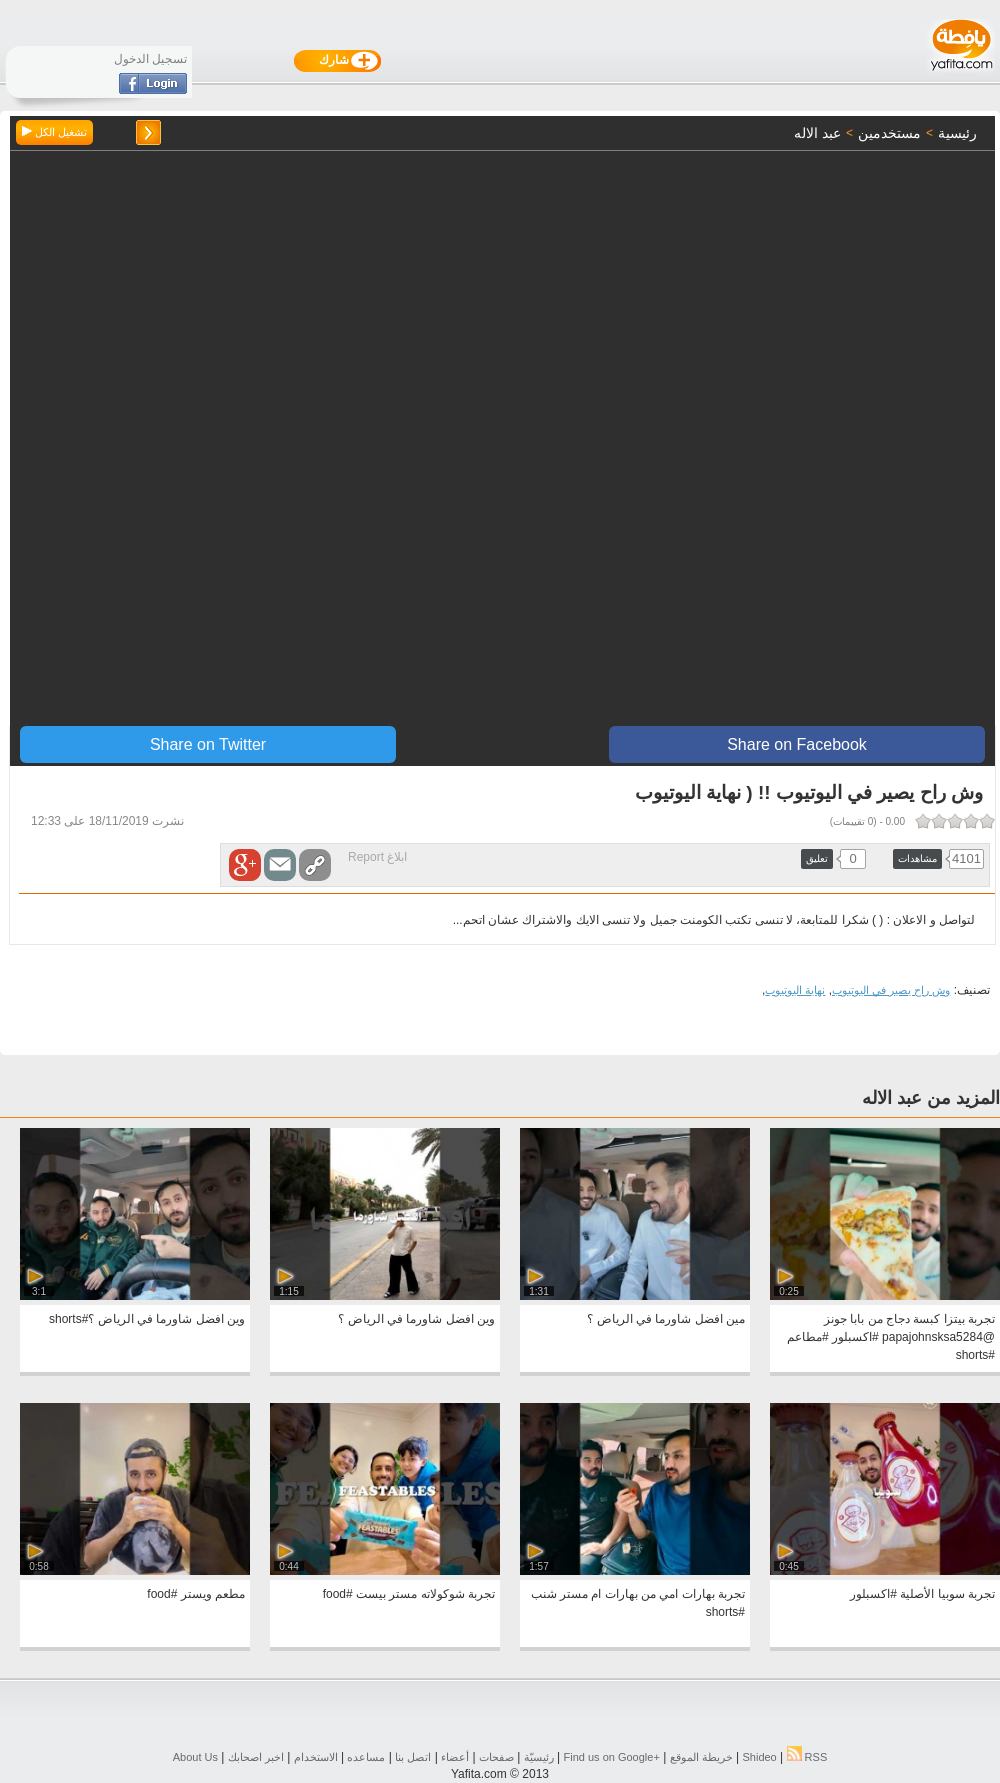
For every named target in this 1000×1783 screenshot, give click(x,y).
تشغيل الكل (54, 132)
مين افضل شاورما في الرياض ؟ (666, 1319)
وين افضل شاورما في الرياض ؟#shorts (147, 1319)
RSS (807, 1757)
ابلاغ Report (377, 857)
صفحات (496, 1757)
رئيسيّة (539, 1757)
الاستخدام (316, 1757)
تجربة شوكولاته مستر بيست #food (409, 1594)
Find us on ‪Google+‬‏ (612, 1757)
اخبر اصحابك (256, 1757)
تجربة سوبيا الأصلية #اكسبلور (922, 1594)
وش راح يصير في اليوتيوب (891, 990)
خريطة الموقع (701, 1757)
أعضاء (455, 1757)
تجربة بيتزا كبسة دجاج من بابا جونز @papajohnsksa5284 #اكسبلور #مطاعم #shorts (891, 1337)
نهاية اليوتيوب (795, 990)
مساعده (366, 1757)
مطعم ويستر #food (196, 1594)
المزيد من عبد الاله (931, 1098)
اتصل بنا (413, 1757)
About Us (195, 1757)
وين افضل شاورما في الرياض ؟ (416, 1319)
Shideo (759, 1757)
